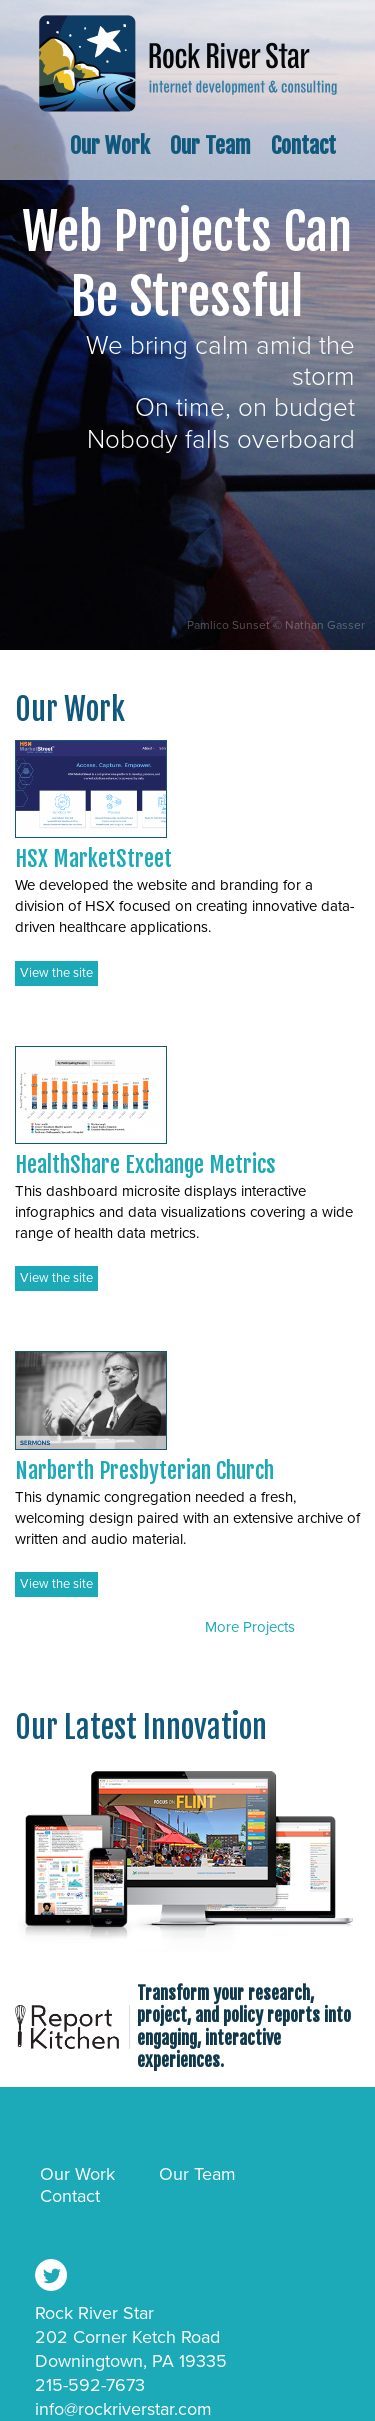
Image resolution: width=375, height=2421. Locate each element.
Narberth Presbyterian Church (144, 1470)
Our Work (110, 145)
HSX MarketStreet (93, 858)
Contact (303, 145)
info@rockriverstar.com (123, 2409)
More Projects (250, 1627)
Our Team (210, 145)
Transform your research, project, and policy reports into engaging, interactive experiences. (244, 2026)
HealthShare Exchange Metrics (145, 1164)
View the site (56, 973)
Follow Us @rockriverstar (51, 2275)
